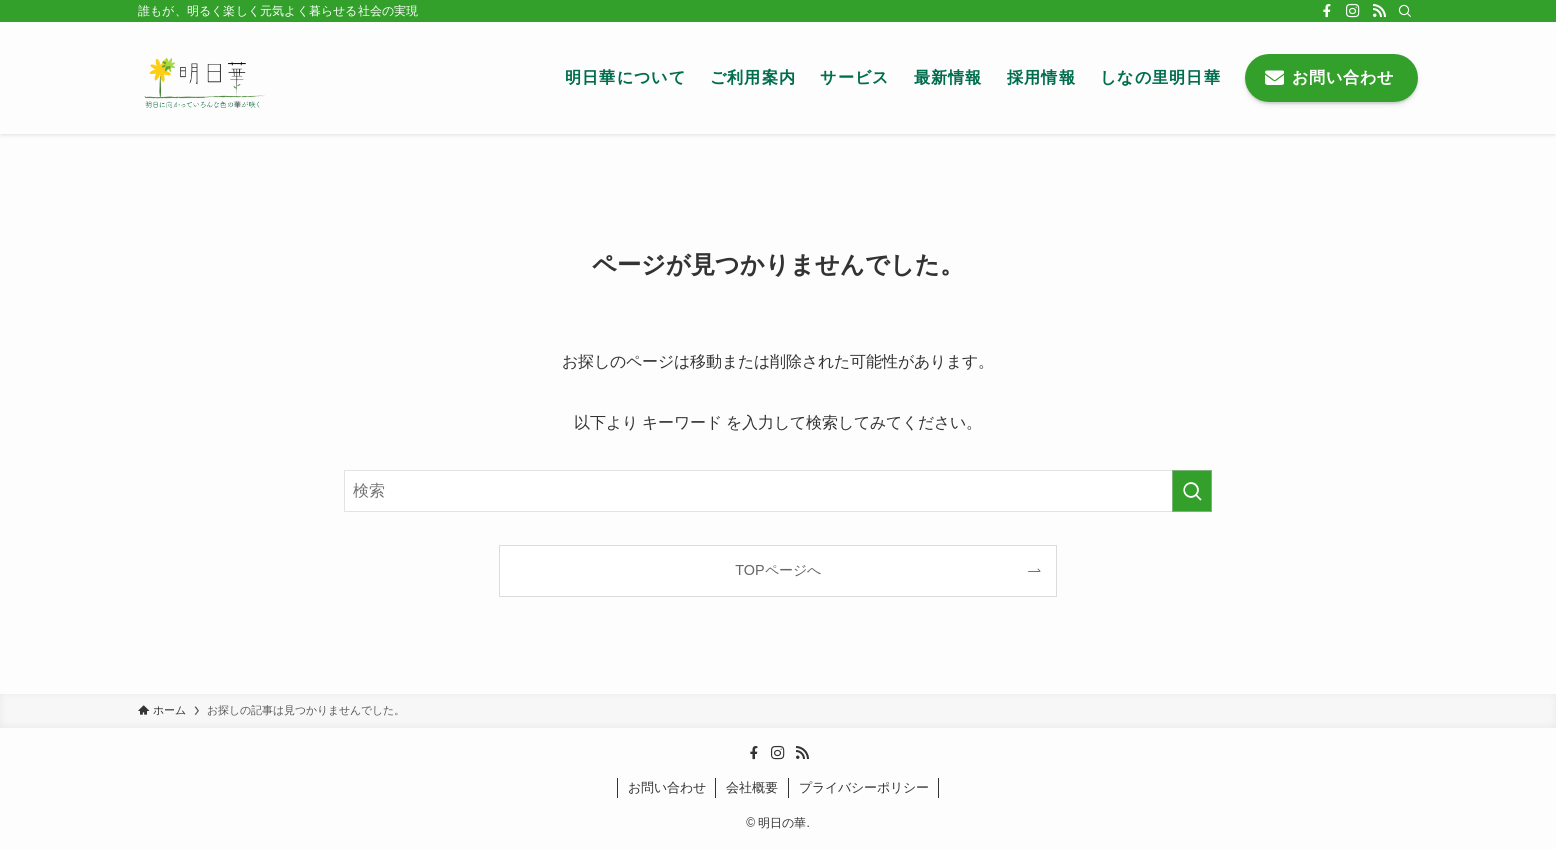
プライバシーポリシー (864, 787)
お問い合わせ (667, 787)
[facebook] (1327, 11)
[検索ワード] (778, 491)
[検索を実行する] (1192, 491)
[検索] (1405, 11)
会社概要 (752, 787)
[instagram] (1353, 11)
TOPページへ (777, 570)
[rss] (1379, 11)
